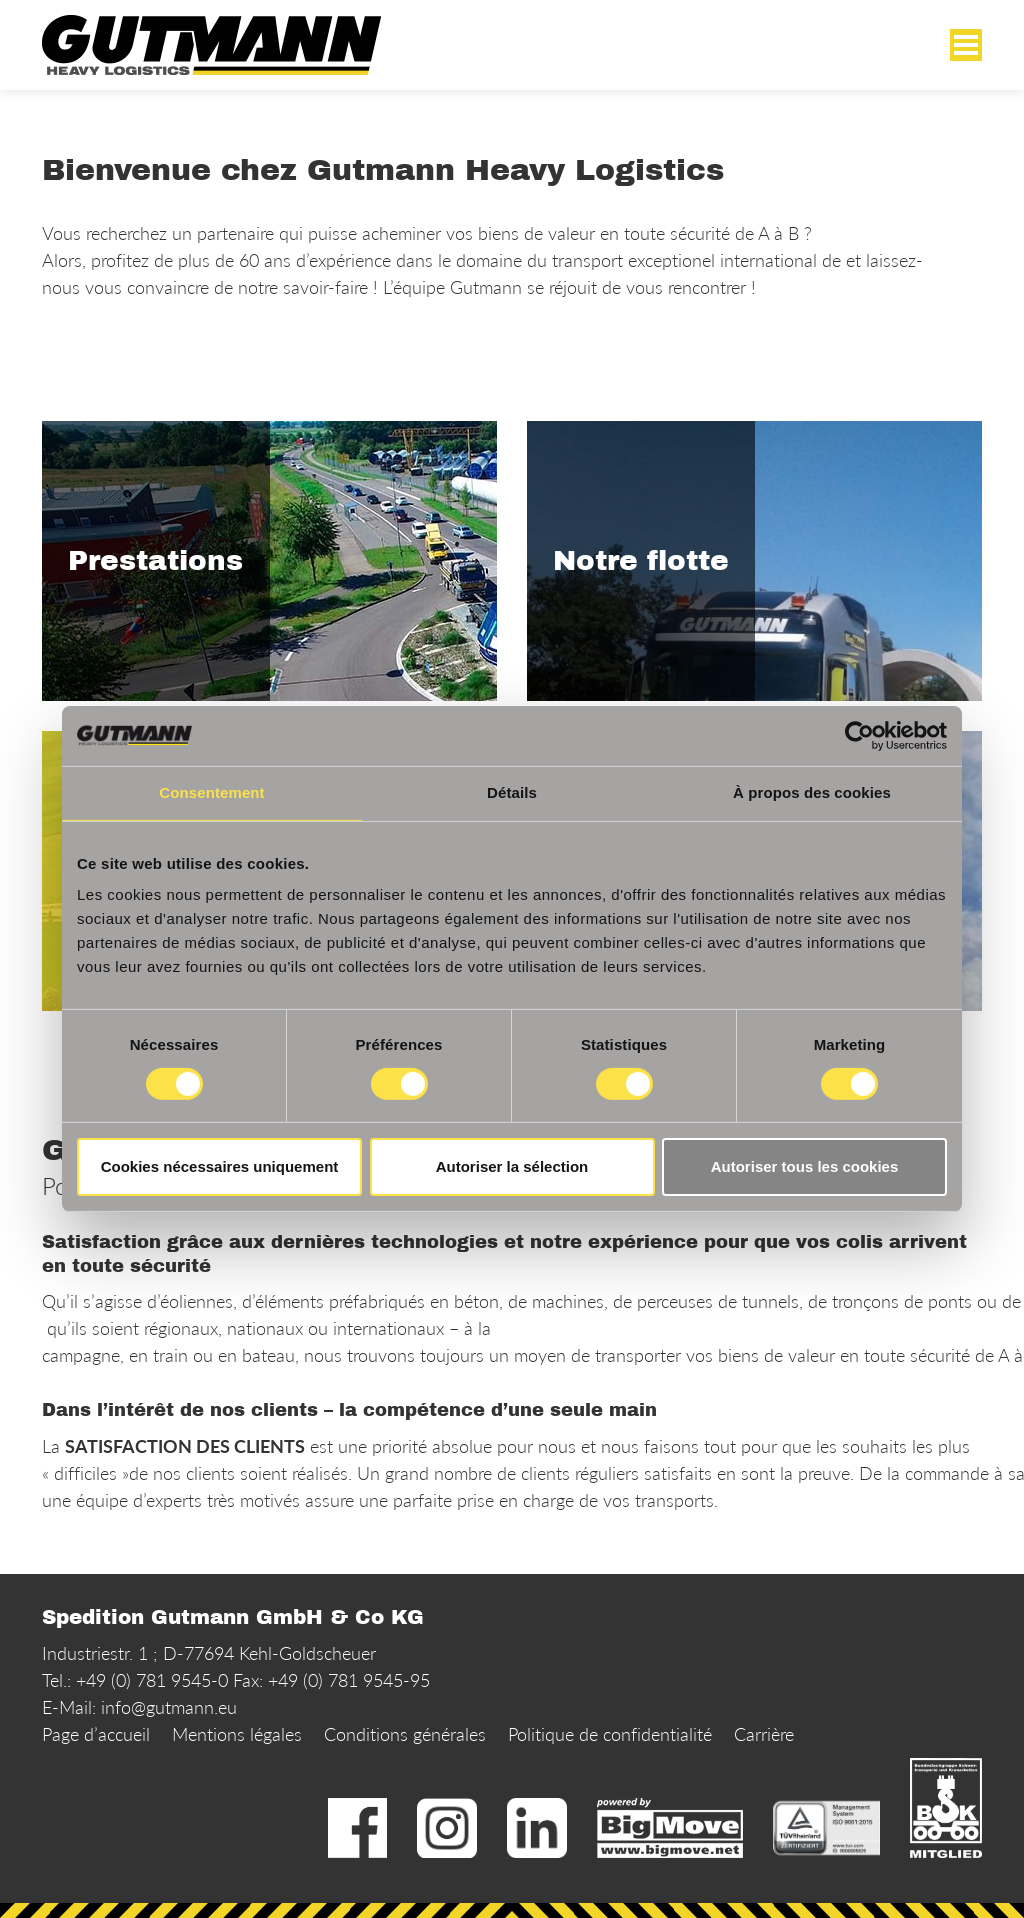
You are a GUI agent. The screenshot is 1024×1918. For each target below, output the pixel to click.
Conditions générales (405, 1734)
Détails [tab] (512, 792)
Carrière (764, 1734)
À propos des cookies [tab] (812, 792)
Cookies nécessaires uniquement (220, 1166)
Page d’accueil (96, 1734)
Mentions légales (237, 1734)
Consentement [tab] (211, 792)
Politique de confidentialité (610, 1734)
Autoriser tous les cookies (805, 1166)
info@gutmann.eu (169, 1707)
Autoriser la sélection (512, 1166)
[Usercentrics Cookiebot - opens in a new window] (859, 736)
